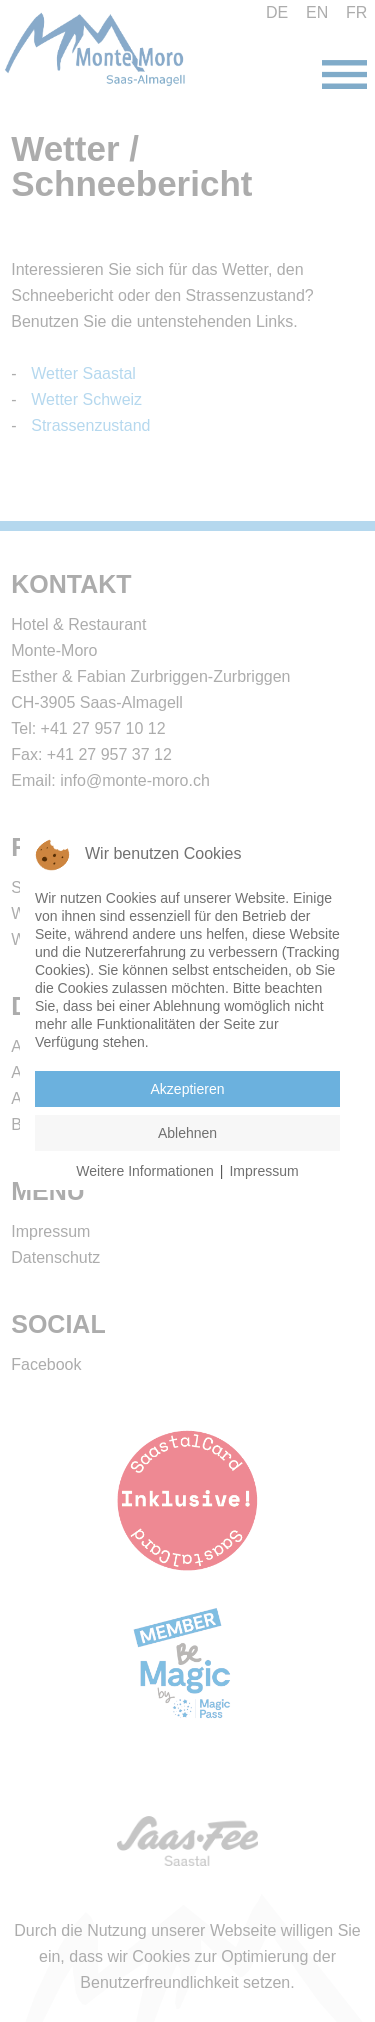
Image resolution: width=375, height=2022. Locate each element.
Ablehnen (187, 1133)
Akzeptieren (188, 1089)
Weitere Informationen (144, 1171)
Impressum (263, 1171)
